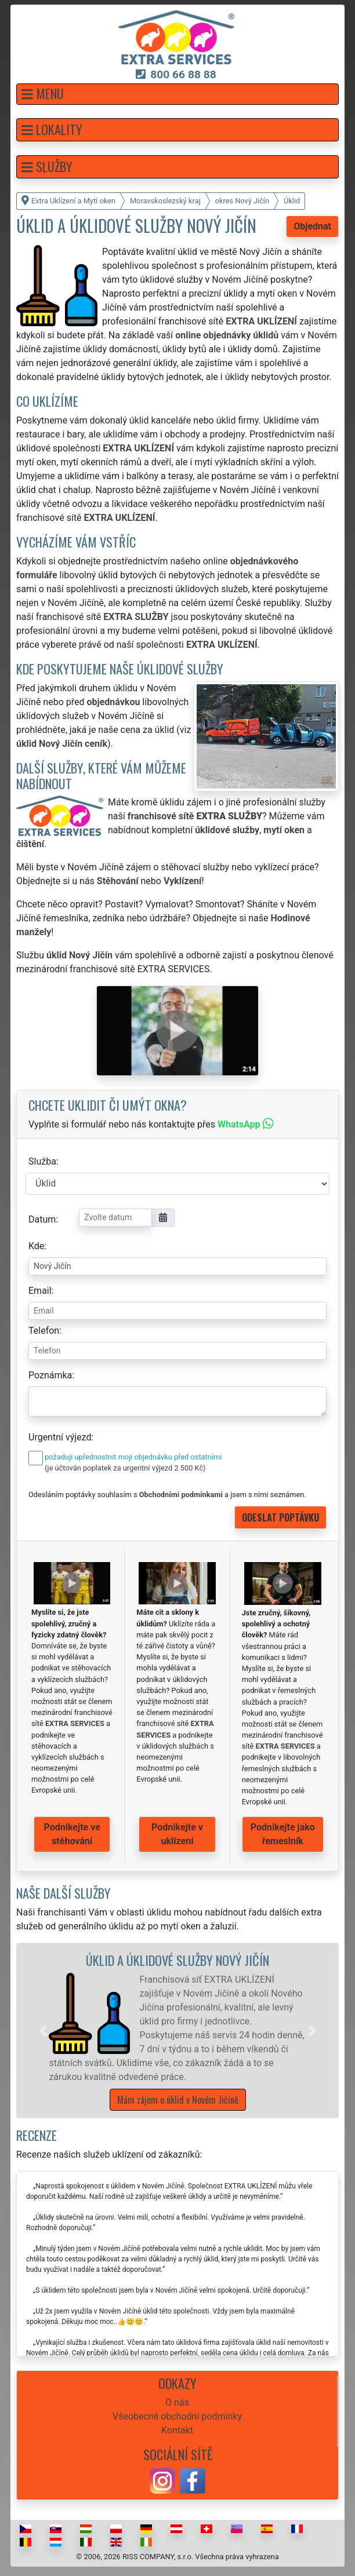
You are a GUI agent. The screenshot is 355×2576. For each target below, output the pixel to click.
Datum (42, 1219)
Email (40, 1290)
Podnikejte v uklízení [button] (177, 1834)
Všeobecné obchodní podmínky (177, 2416)
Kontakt (177, 2430)
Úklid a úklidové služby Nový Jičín (177, 1959)
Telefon (43, 1330)
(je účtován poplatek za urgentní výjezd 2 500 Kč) (125, 1468)
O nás (177, 2402)
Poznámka (50, 1375)
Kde (36, 1245)
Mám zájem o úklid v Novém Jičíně (177, 2100)
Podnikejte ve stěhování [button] (72, 1834)
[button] (177, 94)
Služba (42, 1161)
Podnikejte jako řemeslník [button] (283, 1834)
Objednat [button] (312, 226)
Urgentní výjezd (59, 1437)
